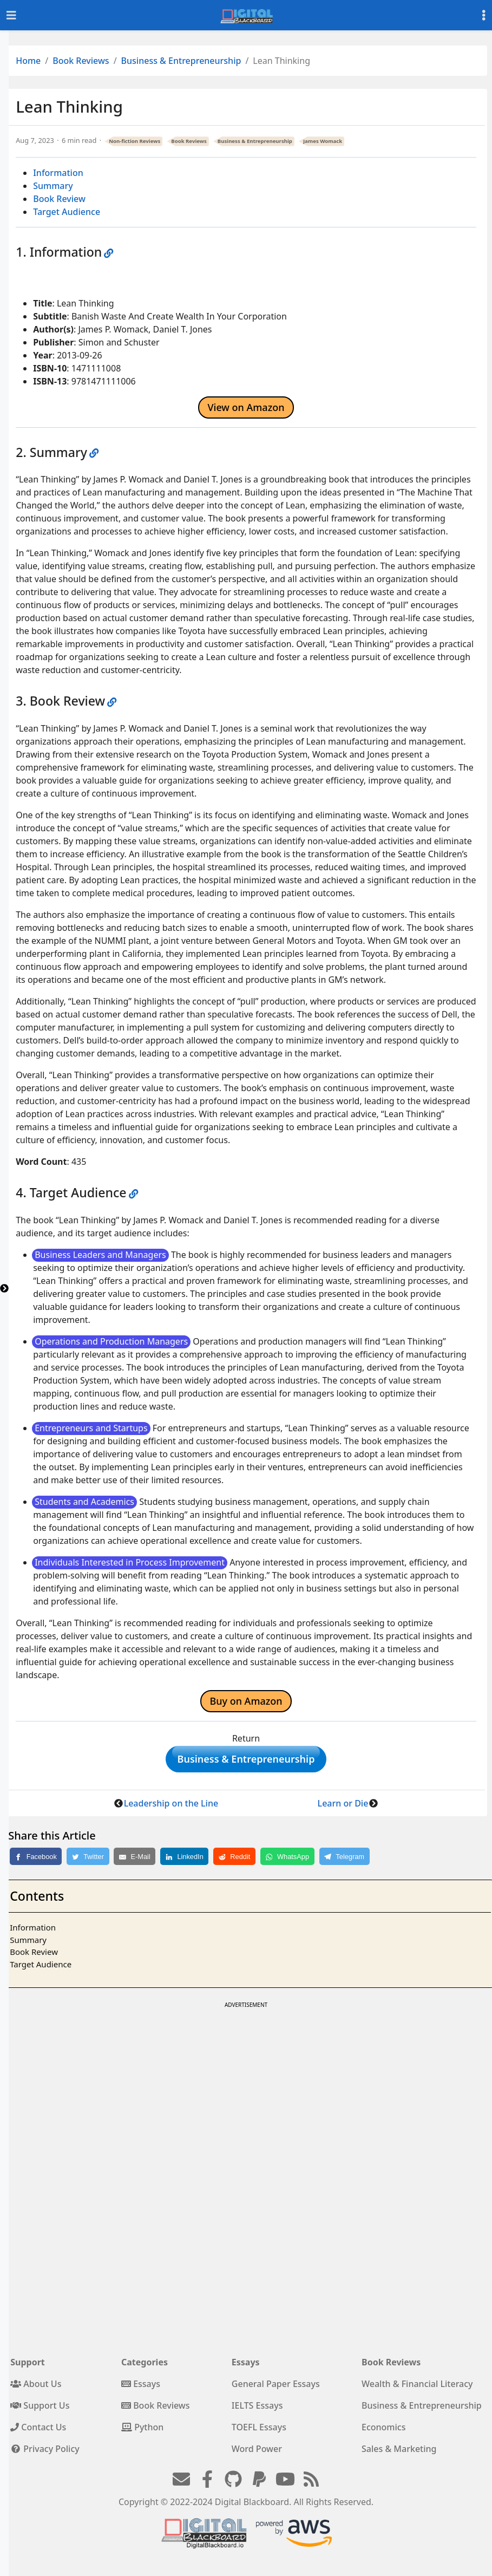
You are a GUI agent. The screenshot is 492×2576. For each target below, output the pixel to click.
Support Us (39, 2411)
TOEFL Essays (259, 2432)
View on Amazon (245, 407)
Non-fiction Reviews (134, 141)
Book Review (59, 199)
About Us (35, 2389)
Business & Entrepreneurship (181, 61)
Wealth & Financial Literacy (417, 2389)
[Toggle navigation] (11, 15)
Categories (144, 2367)
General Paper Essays (276, 2389)
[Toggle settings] (484, 15)
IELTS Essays (257, 2411)
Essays (140, 2389)
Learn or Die (343, 1809)
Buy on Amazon (245, 1700)
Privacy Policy (45, 2454)
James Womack (322, 141)
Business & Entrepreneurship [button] (246, 1761)
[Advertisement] (245, 2092)
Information (58, 173)
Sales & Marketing (399, 2454)
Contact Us (38, 2432)
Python (142, 2432)
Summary (53, 186)
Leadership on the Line (171, 1809)
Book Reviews (81, 61)
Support (27, 2367)
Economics (383, 2432)
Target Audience (66, 212)
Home (28, 61)
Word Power (257, 2454)
